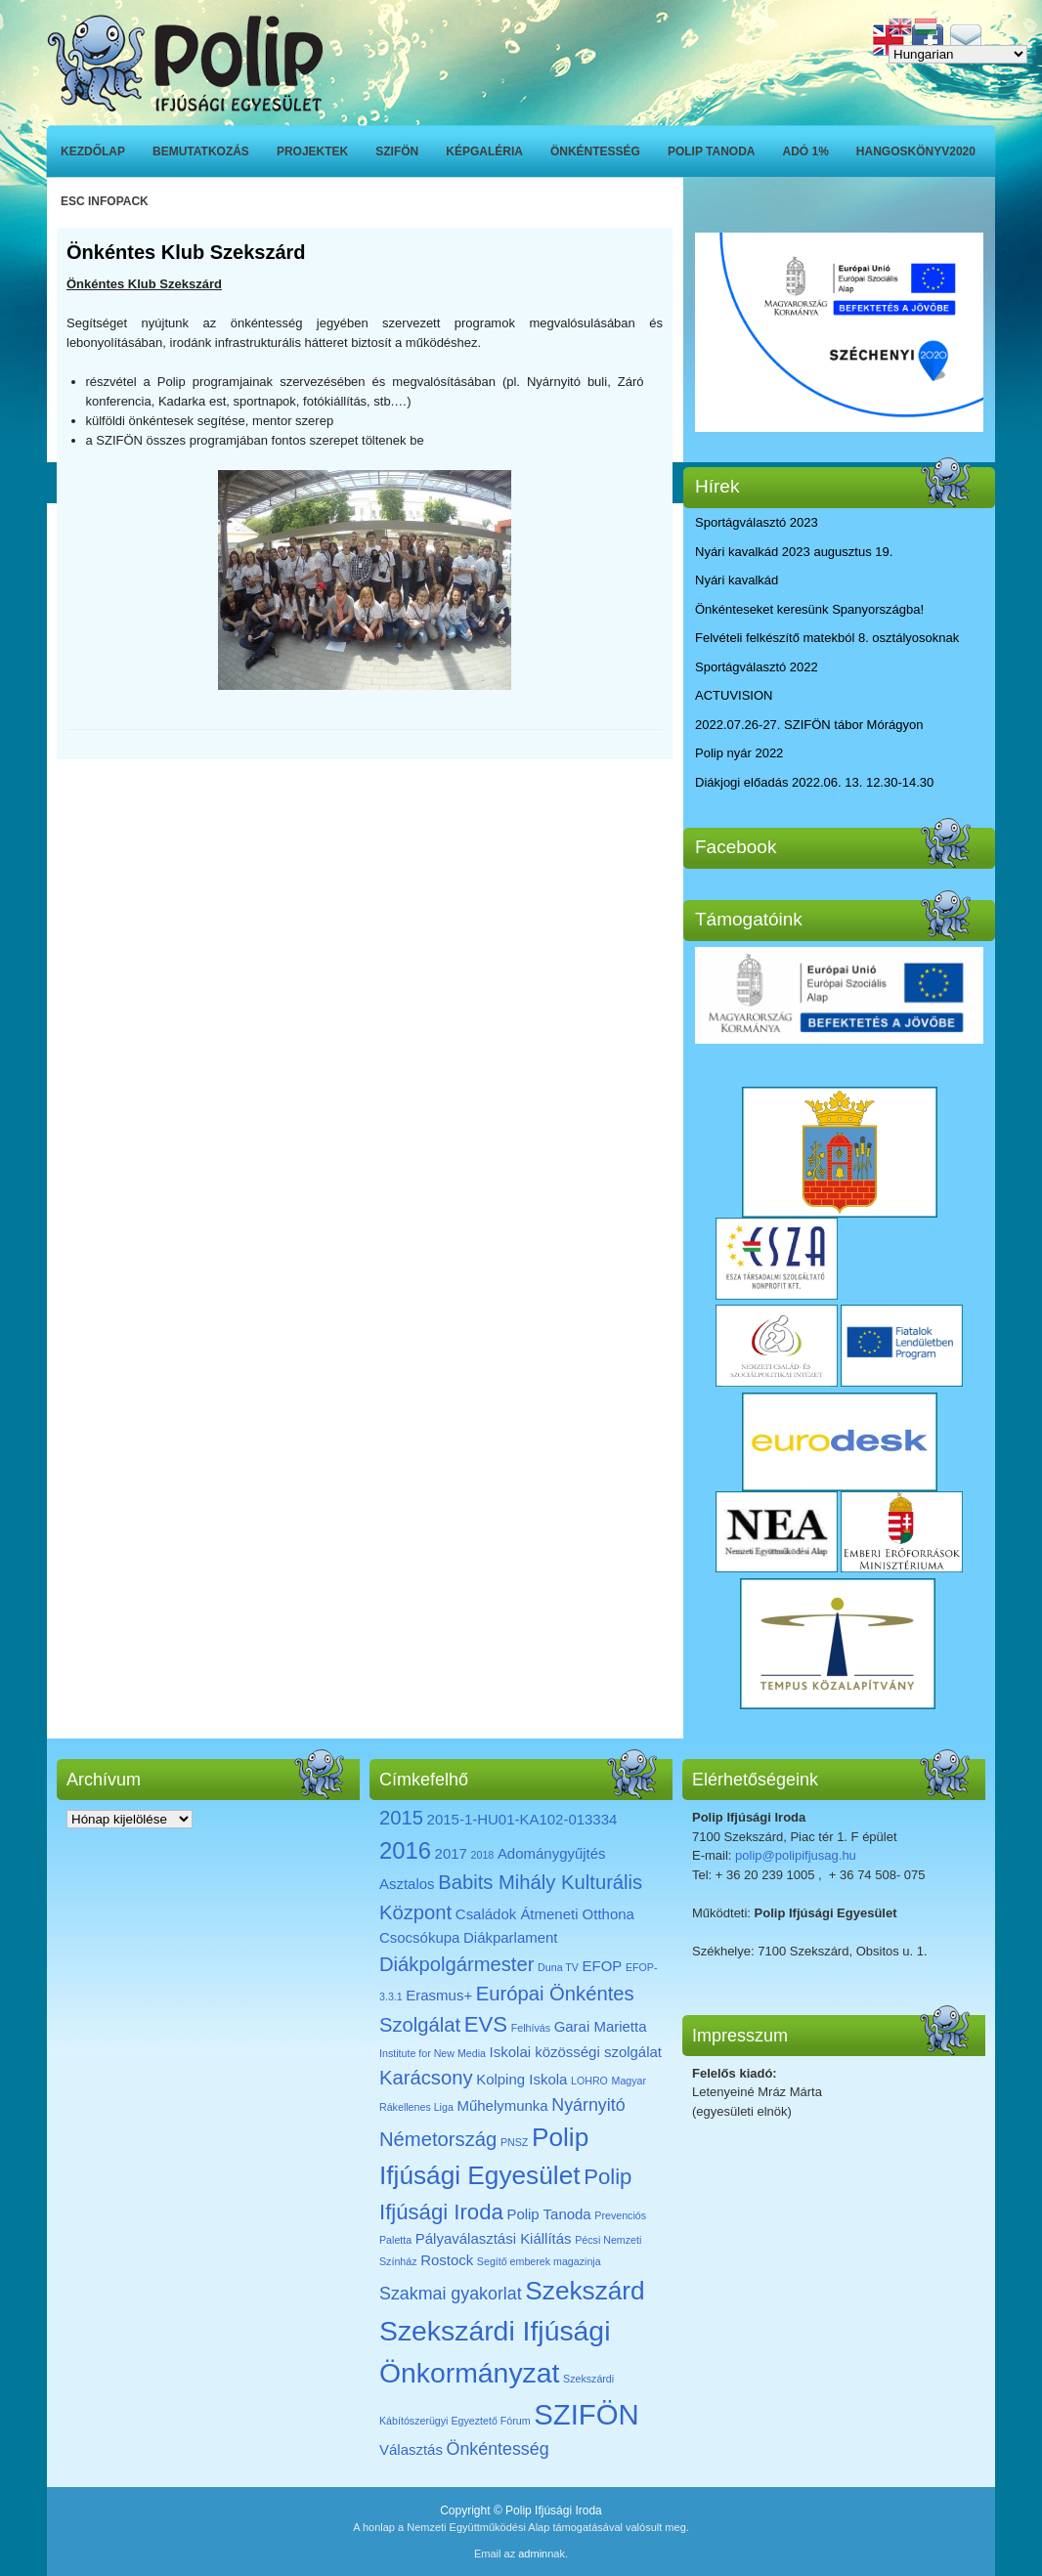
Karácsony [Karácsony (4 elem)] (426, 2077)
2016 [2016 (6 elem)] (405, 1850)
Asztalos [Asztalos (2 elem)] (407, 1883)
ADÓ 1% (806, 151)
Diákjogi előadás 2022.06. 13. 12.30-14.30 (814, 782)
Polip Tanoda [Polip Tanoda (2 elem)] (548, 2214)
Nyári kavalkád (736, 580)
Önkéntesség (595, 151)
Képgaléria (484, 151)
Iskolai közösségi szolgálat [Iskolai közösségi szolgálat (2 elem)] (576, 2051)
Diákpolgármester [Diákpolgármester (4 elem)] (456, 1964)
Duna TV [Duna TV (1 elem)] (558, 1967)
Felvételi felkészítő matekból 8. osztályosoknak (827, 637)
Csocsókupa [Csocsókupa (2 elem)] (419, 1937)
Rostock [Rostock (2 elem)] (446, 2260)
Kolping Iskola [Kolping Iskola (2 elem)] (521, 2079)
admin (532, 2553)
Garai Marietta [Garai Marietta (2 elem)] (600, 2026)
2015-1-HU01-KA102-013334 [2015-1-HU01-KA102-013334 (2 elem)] (522, 1819)
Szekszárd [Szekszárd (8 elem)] (584, 2290)
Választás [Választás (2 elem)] (411, 2449)
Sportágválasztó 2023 (756, 522)
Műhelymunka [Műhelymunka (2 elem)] (501, 2105)
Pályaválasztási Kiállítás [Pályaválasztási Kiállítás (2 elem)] (493, 2238)
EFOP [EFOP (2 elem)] (603, 1965)
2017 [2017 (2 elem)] (451, 1853)
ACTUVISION (733, 695)
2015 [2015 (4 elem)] (401, 1817)
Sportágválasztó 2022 (756, 667)
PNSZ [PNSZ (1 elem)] (514, 2142)
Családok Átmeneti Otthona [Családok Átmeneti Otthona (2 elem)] (545, 1914)
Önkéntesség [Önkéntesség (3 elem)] (498, 2449)
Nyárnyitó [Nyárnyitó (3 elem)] (588, 2105)
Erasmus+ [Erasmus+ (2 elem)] (439, 1995)
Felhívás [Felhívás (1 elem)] (530, 2028)
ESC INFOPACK (105, 201)
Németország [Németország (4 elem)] (438, 2139)
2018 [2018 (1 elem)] (483, 1855)
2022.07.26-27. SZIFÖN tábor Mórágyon (809, 724)
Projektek (312, 151)
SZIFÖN (396, 151)
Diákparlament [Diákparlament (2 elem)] (510, 1937)
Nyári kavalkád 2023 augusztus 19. (793, 551)
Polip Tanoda (712, 151)
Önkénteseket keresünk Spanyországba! (809, 609)
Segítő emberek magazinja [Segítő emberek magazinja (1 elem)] (539, 2261)
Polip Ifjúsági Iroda (553, 2510)
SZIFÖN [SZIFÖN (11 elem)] (586, 2414)
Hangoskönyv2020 (916, 151)
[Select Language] (958, 54)
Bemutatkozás (200, 151)
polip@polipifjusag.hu (795, 1855)
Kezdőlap (93, 151)
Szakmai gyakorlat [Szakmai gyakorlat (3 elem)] (450, 2293)
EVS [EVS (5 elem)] (485, 2024)
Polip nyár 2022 (739, 753)
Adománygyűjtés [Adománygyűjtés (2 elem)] (552, 1853)
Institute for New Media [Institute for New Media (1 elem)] (432, 2053)
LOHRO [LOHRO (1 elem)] (589, 2080)
